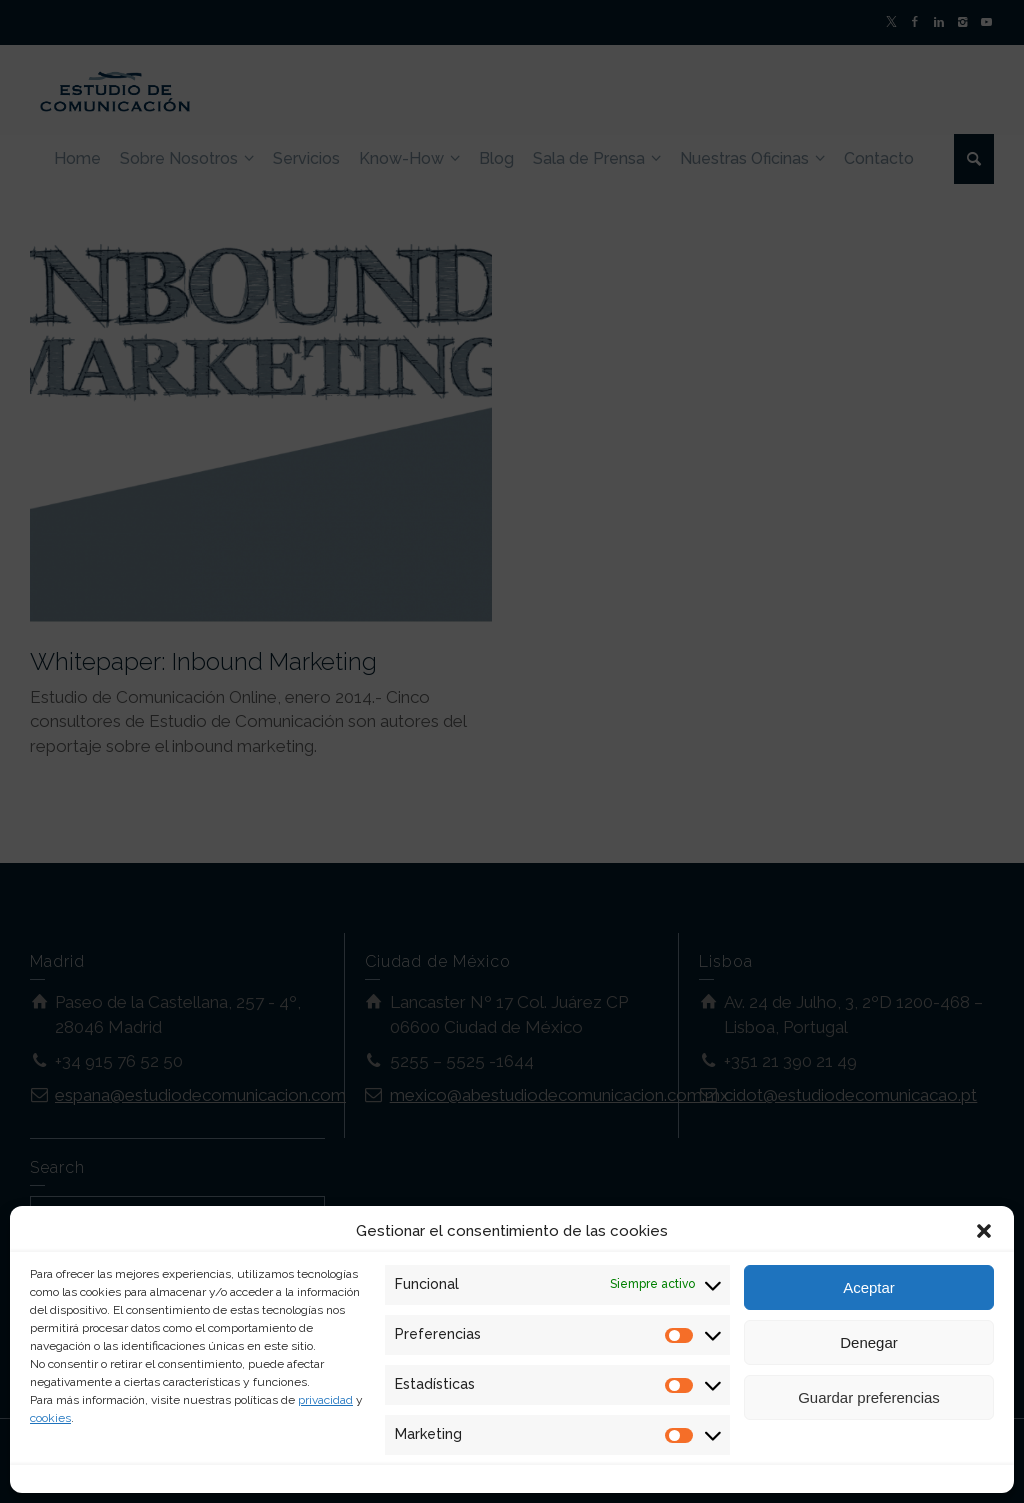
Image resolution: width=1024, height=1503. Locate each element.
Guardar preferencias (869, 1397)
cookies (50, 1418)
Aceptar (869, 1287)
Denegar (869, 1342)
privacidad (325, 1400)
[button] (984, 1231)
